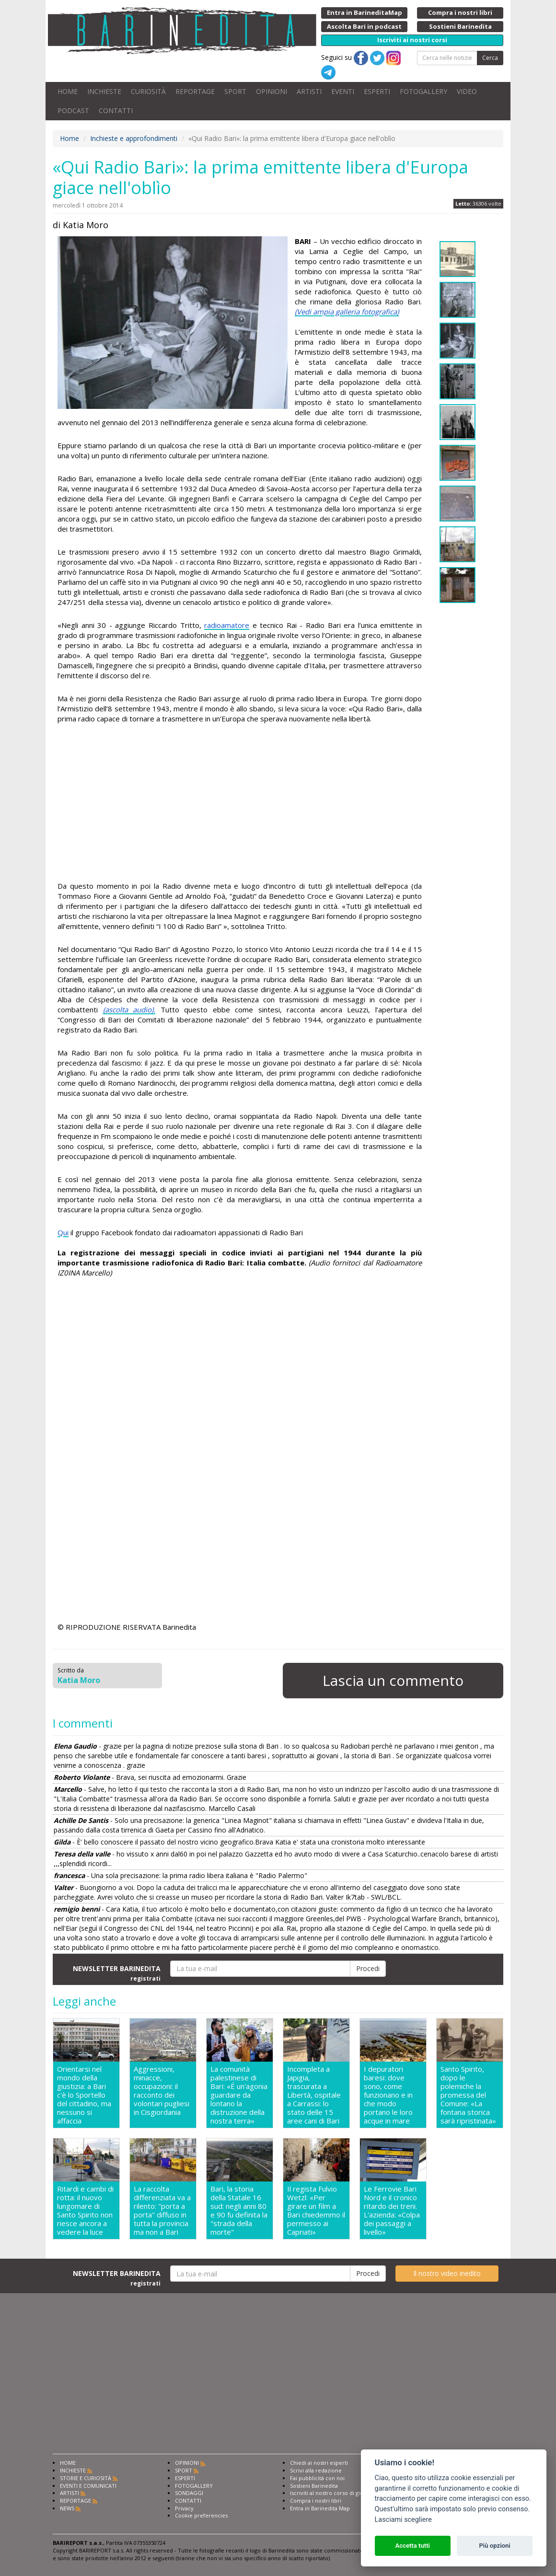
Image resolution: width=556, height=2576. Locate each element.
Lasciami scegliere (403, 2520)
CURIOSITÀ (148, 91)
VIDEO (467, 91)
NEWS (67, 2508)
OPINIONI (271, 91)
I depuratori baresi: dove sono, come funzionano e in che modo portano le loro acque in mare (388, 2095)
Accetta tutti (412, 2545)
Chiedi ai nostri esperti (319, 2462)
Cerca (490, 58)
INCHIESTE (104, 91)
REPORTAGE (195, 91)
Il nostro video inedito (447, 2273)
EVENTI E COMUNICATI (88, 2485)
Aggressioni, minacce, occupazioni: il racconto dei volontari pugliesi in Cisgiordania (161, 2091)
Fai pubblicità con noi (317, 2478)
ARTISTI (309, 91)
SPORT (235, 91)
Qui (63, 1232)
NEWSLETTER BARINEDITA (117, 1973)
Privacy (184, 2508)
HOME (68, 91)
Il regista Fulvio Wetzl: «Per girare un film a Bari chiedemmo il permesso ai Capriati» (316, 2210)
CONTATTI (116, 110)
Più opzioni (494, 2545)
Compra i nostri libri (315, 2500)
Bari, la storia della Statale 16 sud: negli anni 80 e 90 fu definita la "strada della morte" (238, 2210)
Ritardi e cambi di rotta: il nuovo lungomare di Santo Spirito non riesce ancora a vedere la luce (85, 2210)
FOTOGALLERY (423, 91)
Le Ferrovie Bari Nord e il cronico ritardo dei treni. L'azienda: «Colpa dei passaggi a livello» (392, 2210)
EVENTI (342, 91)
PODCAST (73, 110)
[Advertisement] (240, 804)
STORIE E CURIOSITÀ (85, 2478)
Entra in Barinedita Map (320, 2508)
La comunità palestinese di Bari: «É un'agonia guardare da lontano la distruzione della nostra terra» (238, 2095)
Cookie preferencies (201, 2515)
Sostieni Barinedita (314, 2485)
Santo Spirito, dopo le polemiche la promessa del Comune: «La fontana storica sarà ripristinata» (468, 2095)
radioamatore (226, 625)
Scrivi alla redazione (316, 2470)
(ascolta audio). (129, 1009)
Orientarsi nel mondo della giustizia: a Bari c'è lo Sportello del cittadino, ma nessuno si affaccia (84, 2095)
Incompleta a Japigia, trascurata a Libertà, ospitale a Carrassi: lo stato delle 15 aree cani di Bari (314, 2095)
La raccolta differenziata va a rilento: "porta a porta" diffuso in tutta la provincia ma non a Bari (162, 2210)
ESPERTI (377, 91)
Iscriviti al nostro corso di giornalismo (338, 2492)
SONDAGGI (189, 2492)
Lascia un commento (393, 1680)
